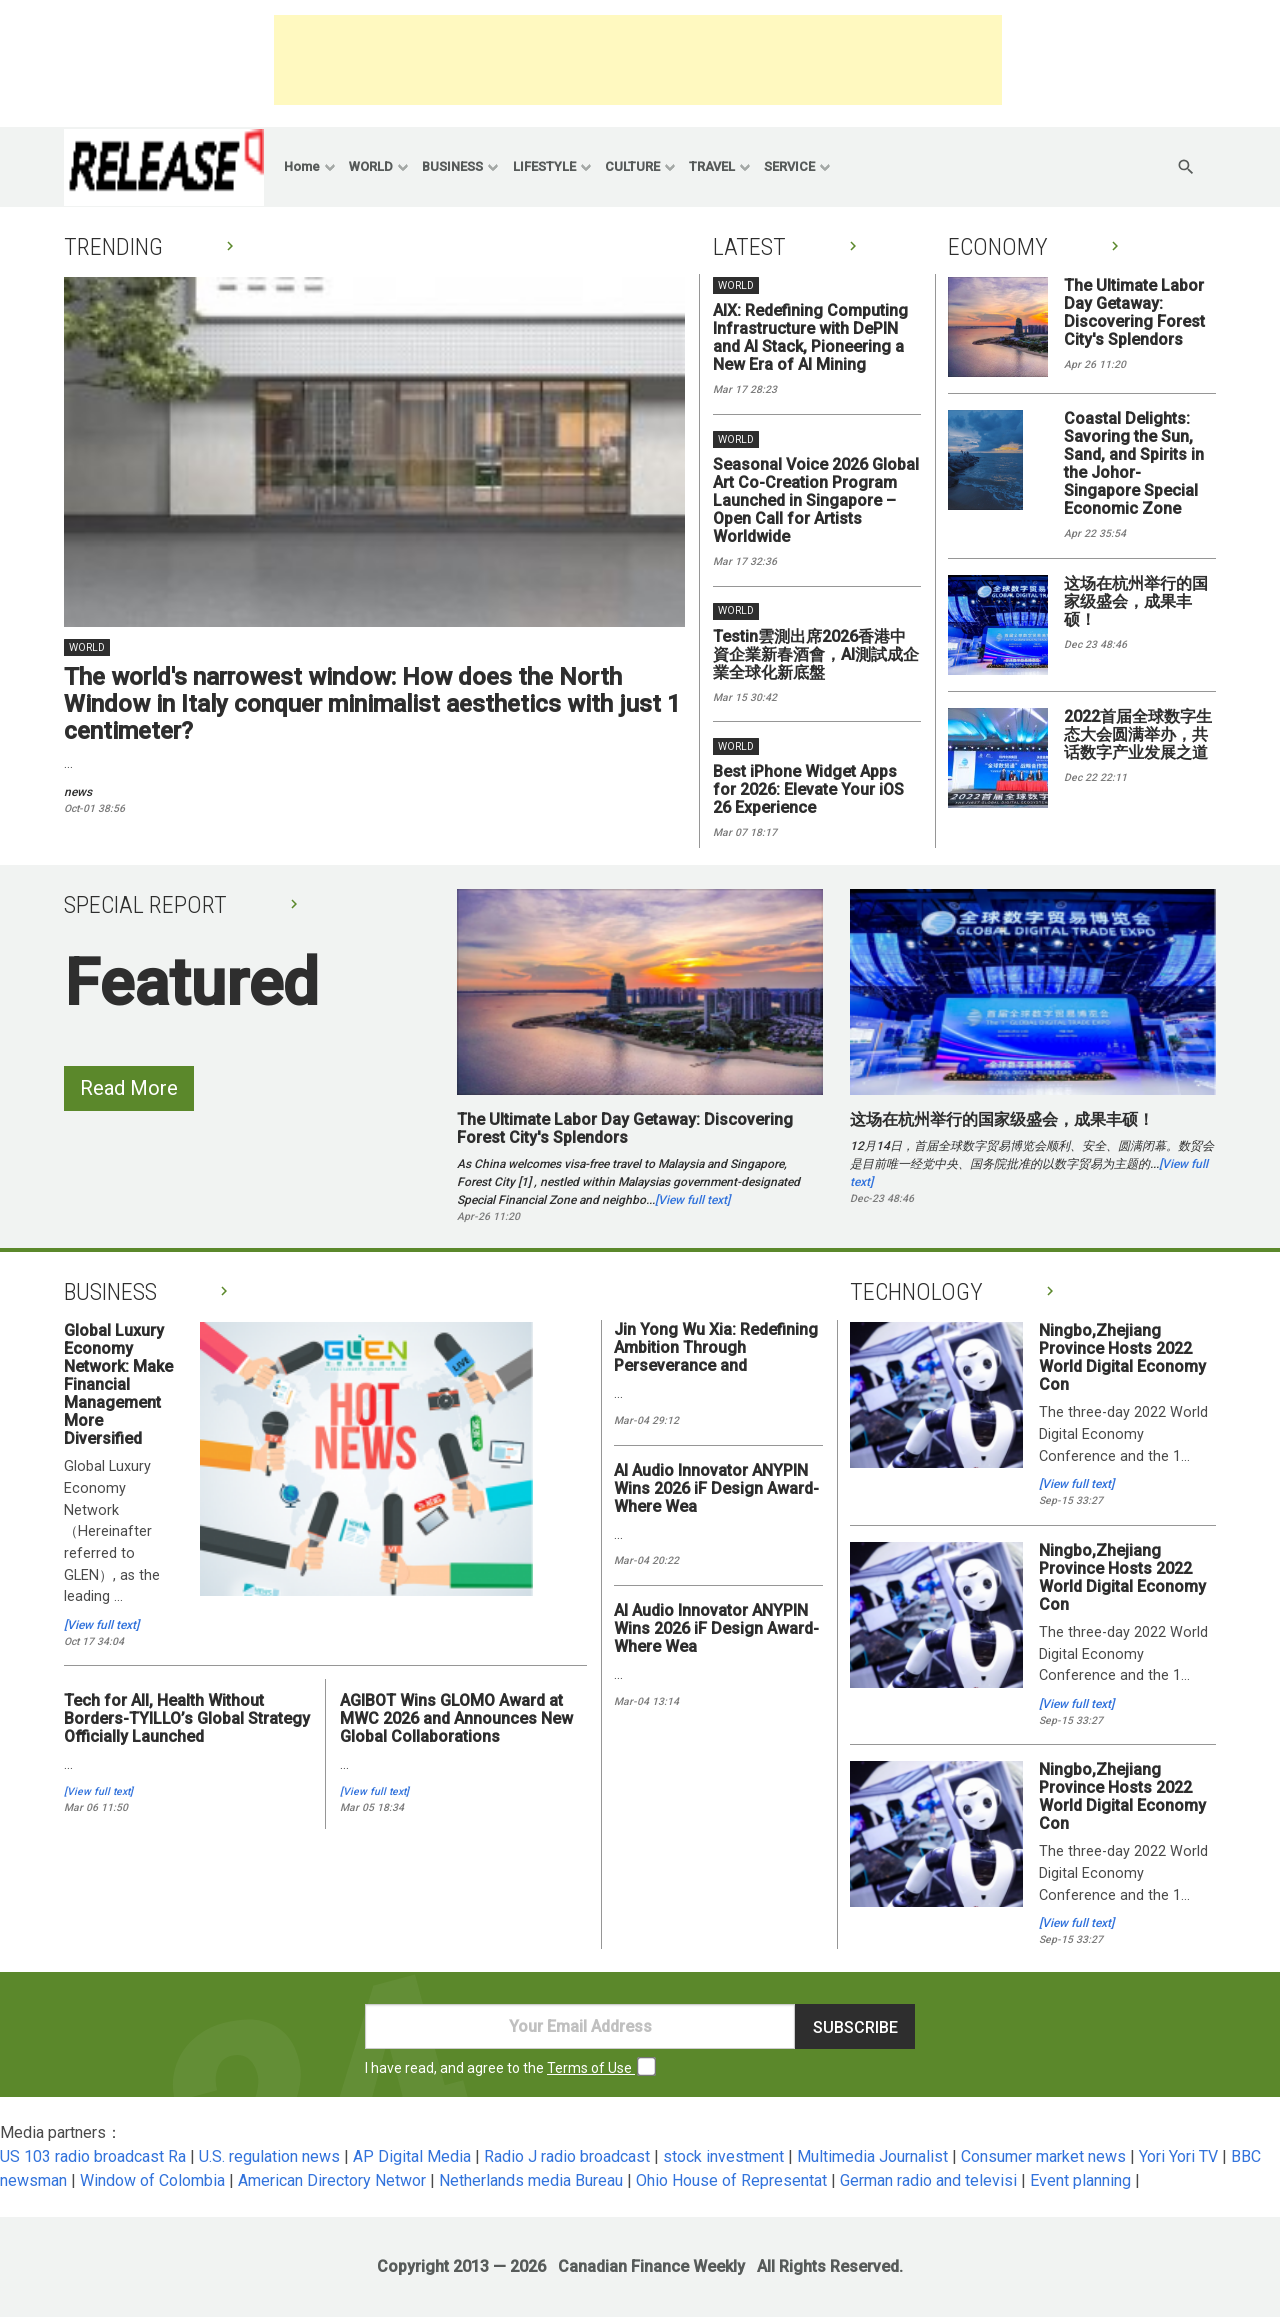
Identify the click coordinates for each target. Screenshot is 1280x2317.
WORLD (371, 166)
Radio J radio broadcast (567, 2156)
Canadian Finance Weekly (651, 2266)
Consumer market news (1043, 2156)
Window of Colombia (152, 2180)
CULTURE (632, 166)
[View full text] (692, 1200)
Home (302, 166)
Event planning (1080, 2180)
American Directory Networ (332, 2180)
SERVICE (789, 166)
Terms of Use (591, 2068)
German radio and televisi (928, 2180)
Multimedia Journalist (872, 2156)
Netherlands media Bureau (531, 2180)
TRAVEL (712, 166)
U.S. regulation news (269, 2156)
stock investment (723, 2156)
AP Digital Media (412, 2156)
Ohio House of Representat (731, 2180)
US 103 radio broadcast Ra (93, 2156)
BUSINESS (452, 166)
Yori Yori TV (1178, 2156)
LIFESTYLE (544, 166)
